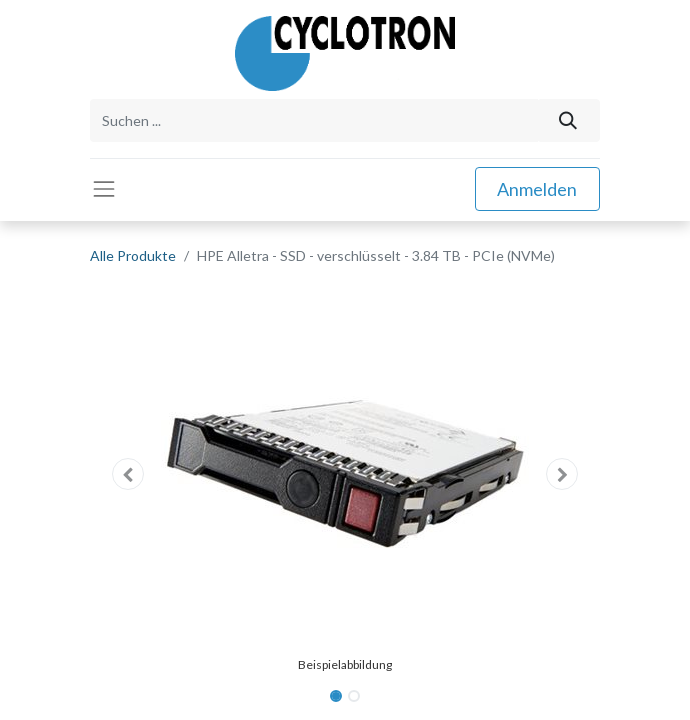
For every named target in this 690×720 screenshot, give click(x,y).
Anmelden (537, 189)
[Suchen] (568, 120)
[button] (128, 474)
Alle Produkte (133, 255)
